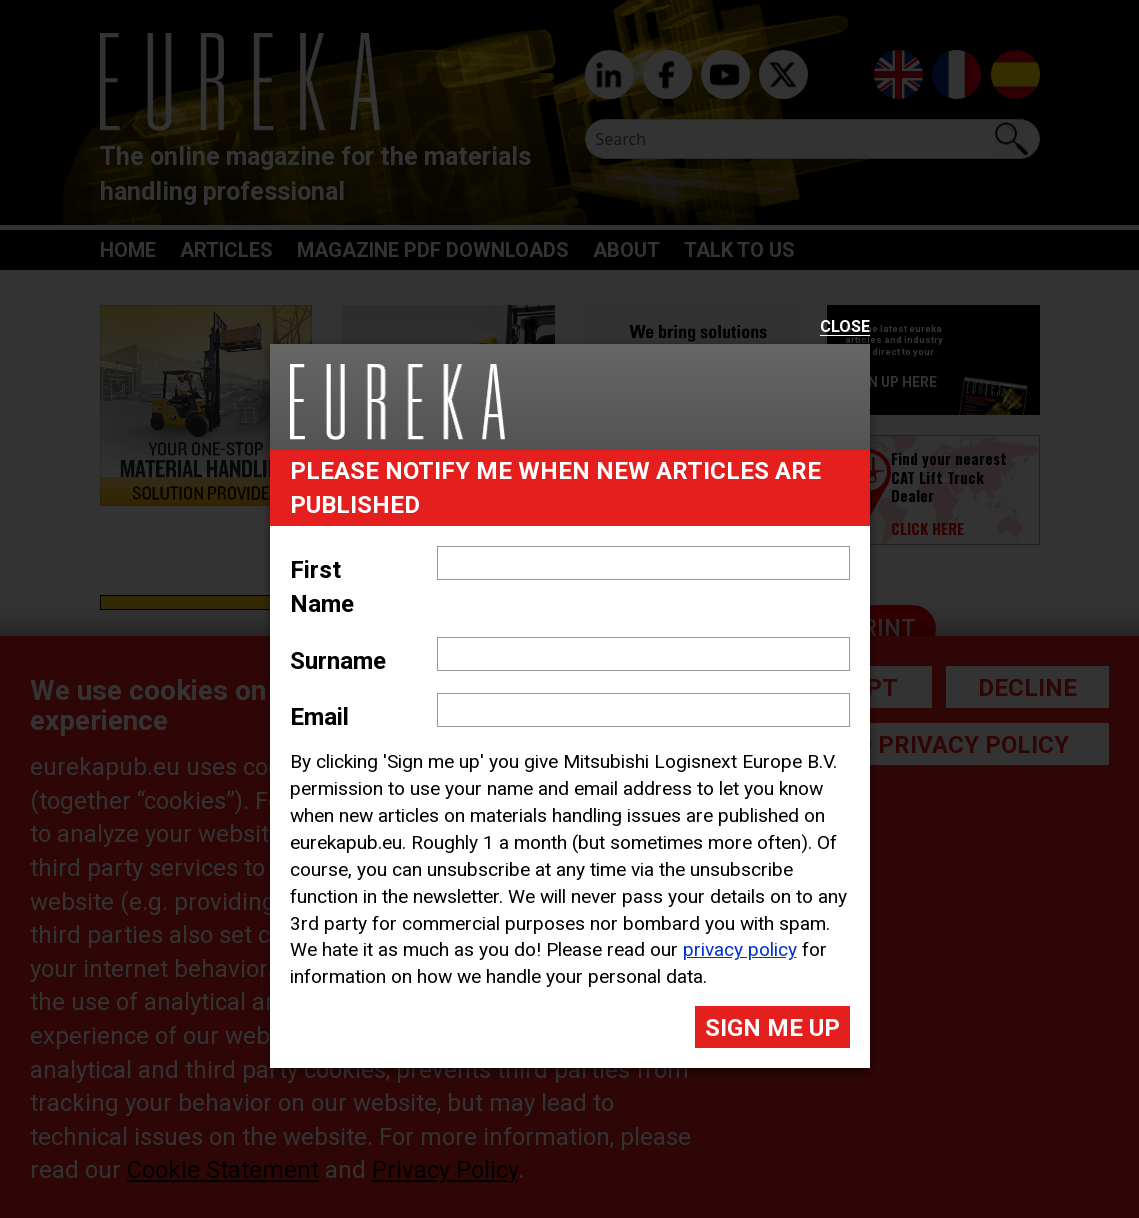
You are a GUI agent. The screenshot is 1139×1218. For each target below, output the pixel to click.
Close (845, 327)
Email (319, 717)
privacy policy (740, 949)
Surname (338, 661)
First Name (322, 587)
